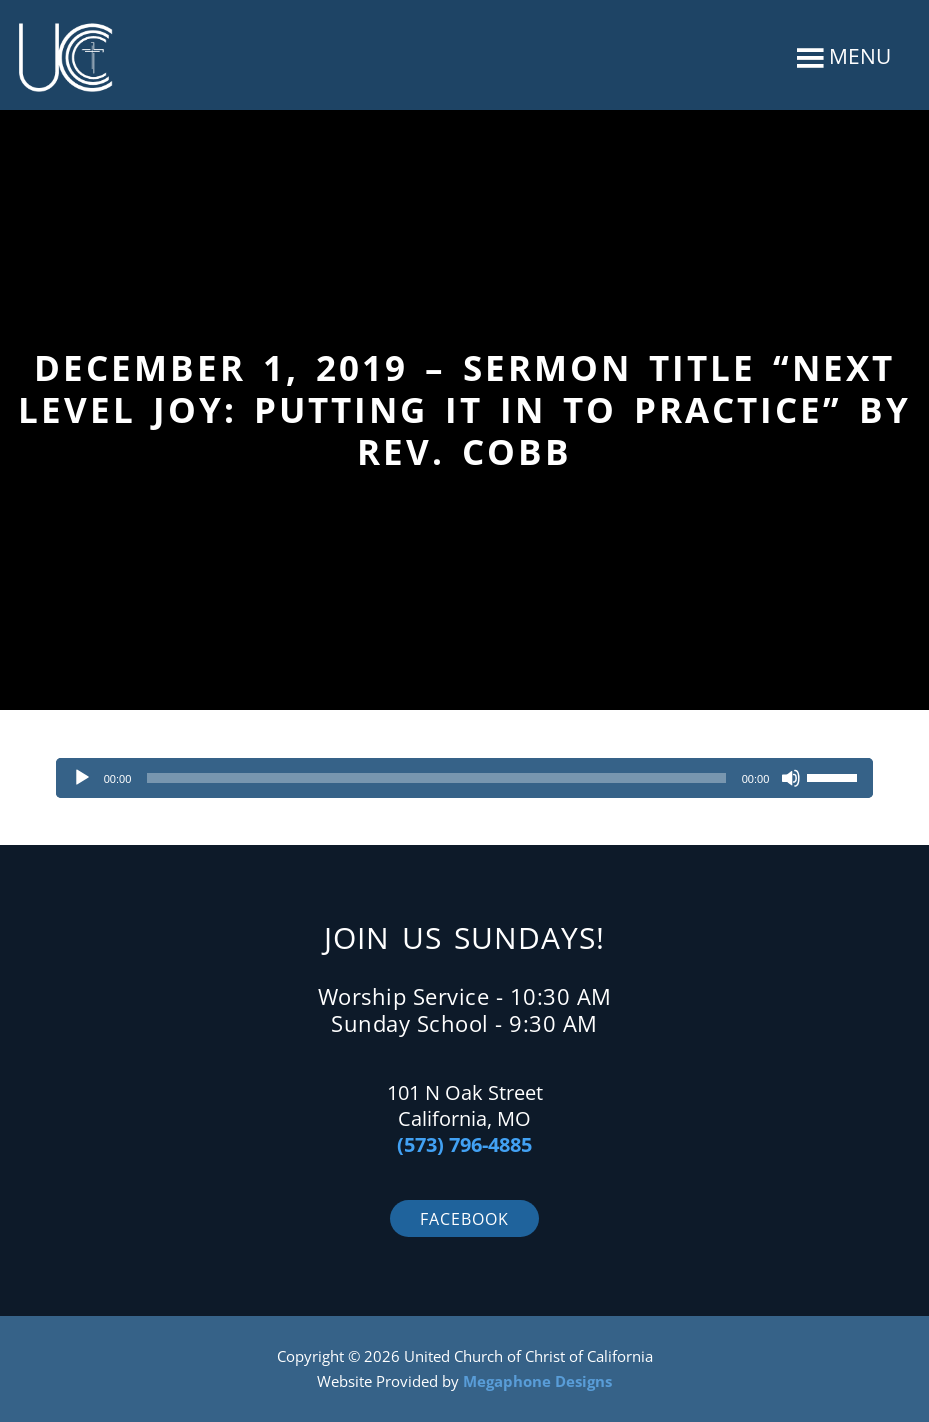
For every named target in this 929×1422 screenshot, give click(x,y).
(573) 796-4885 (464, 1144)
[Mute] (791, 778)
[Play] (82, 778)
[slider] (436, 778)
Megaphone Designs (537, 1381)
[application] (465, 778)
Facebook (464, 1219)
